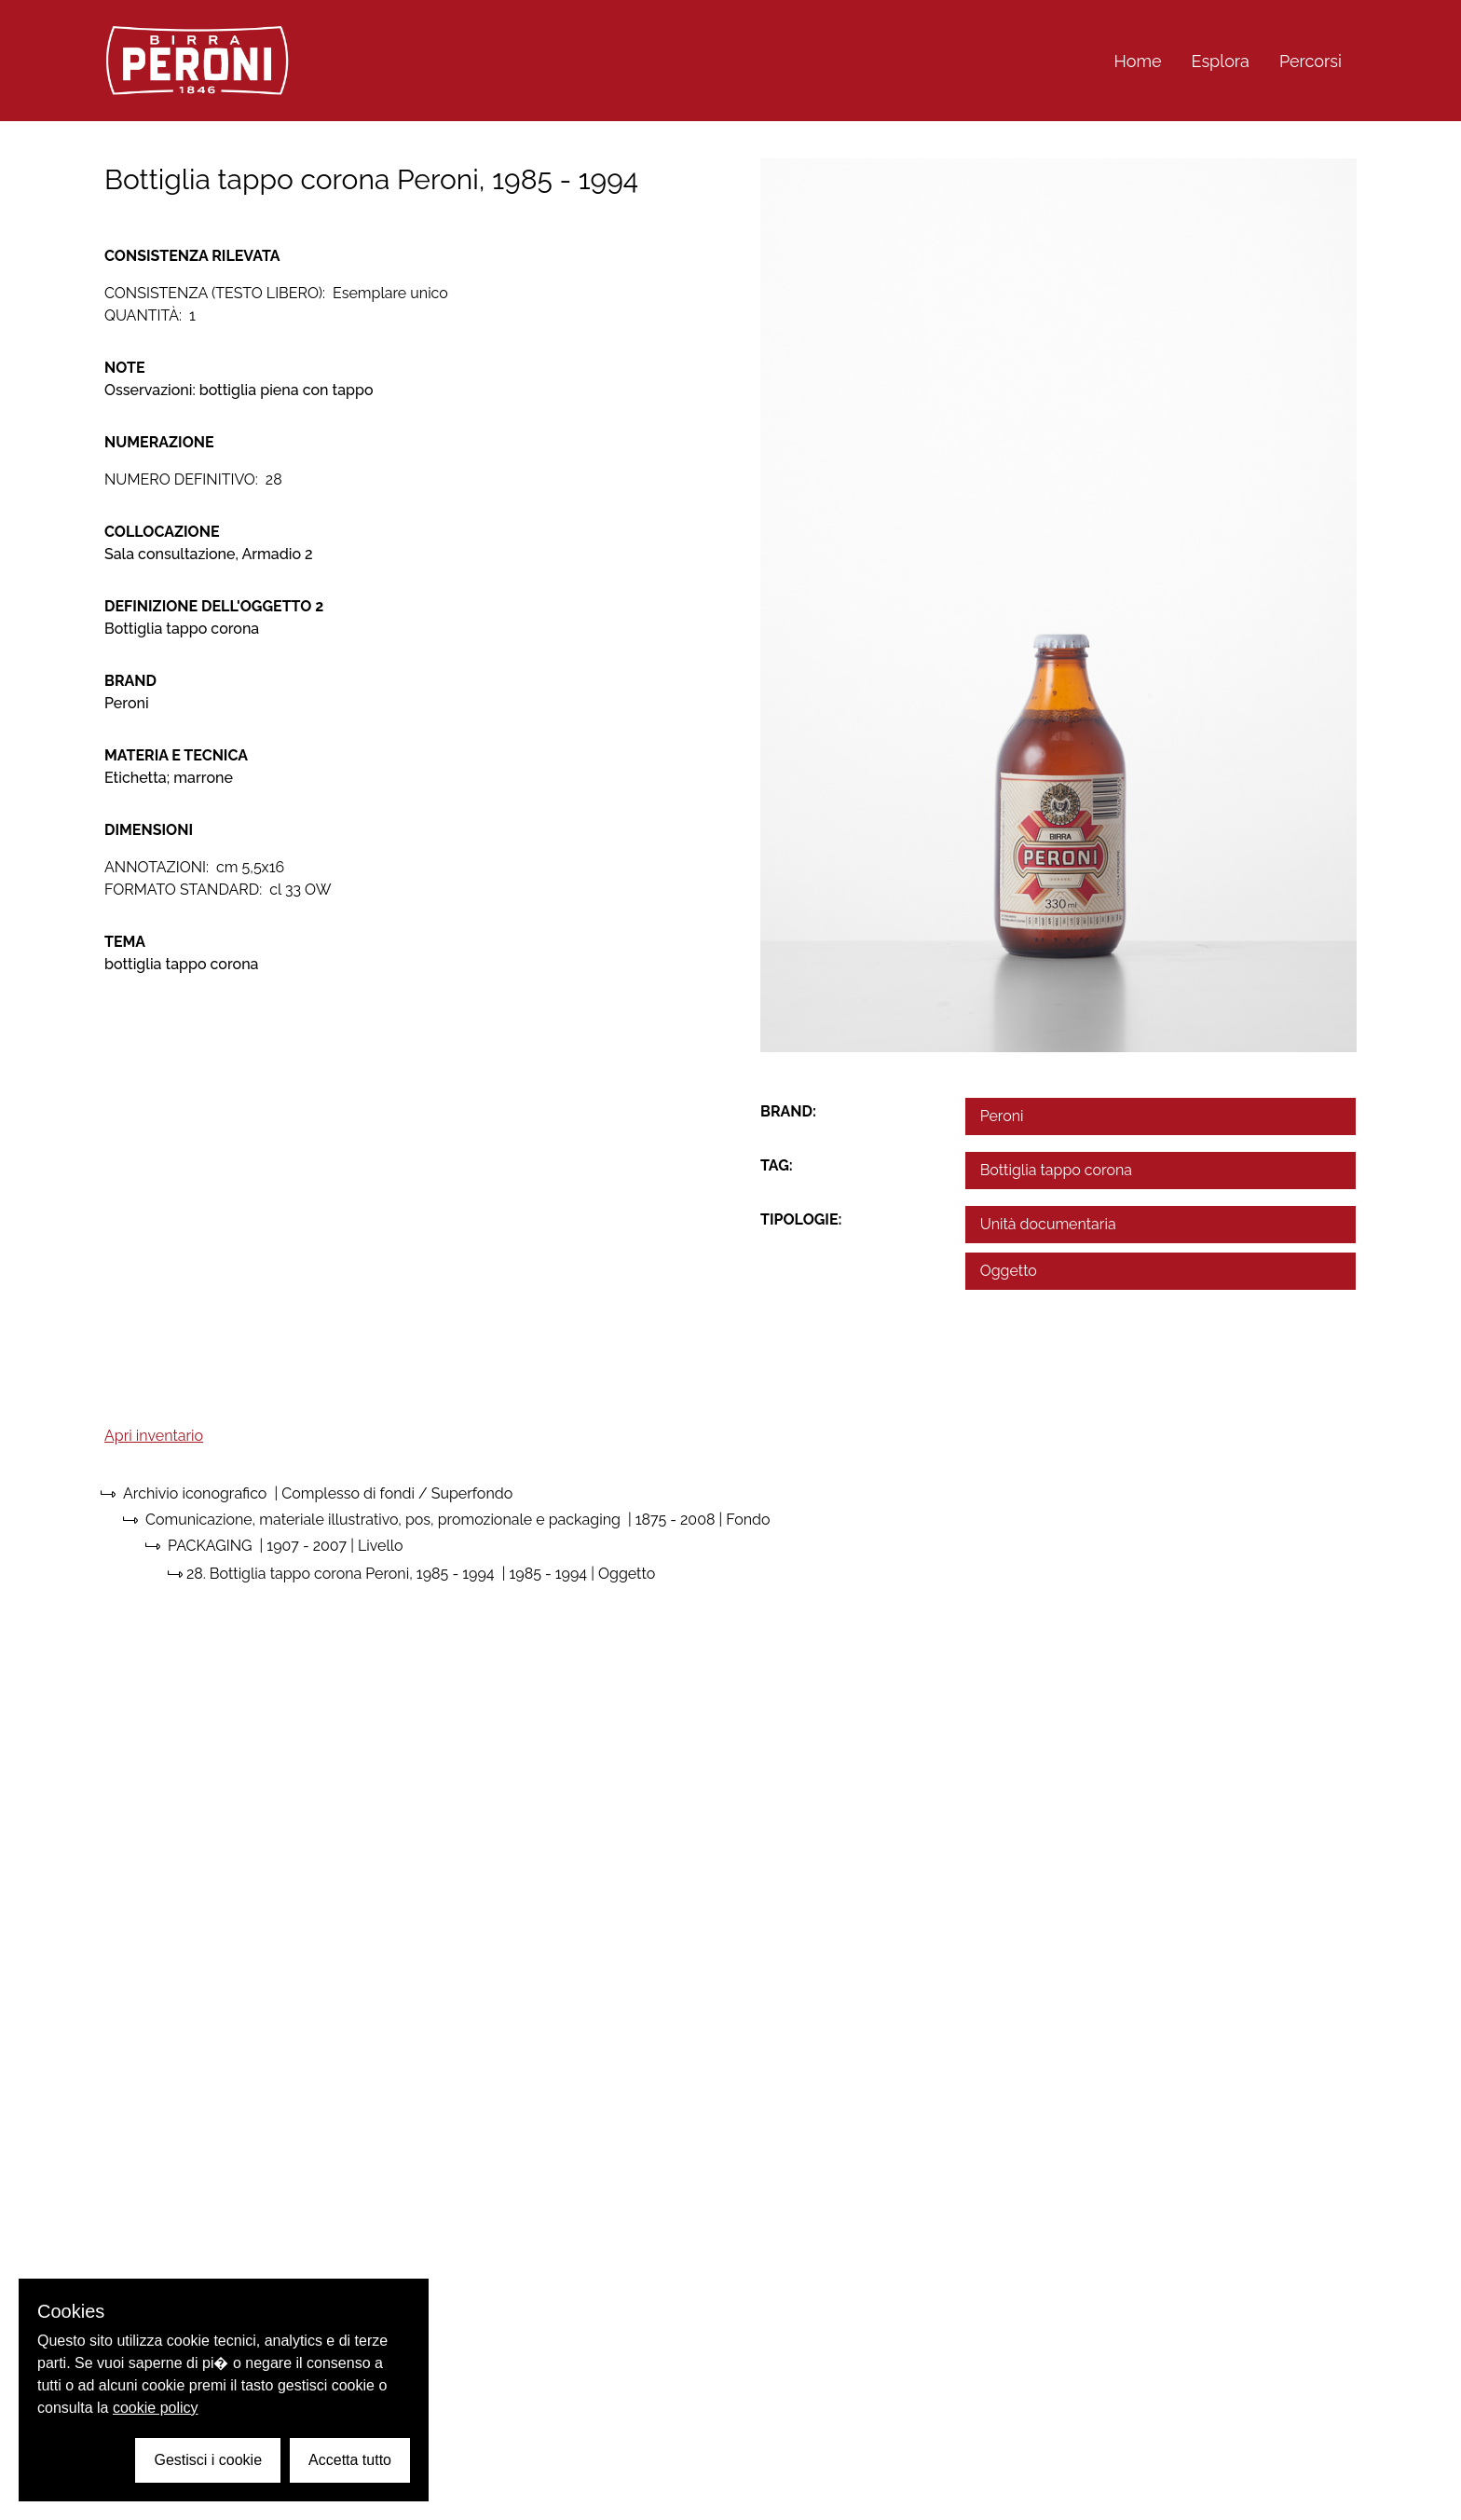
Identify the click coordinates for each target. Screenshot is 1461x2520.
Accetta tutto (349, 2460)
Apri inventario (153, 1436)
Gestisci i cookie (208, 2460)
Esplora (1220, 61)
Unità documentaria (1048, 1224)
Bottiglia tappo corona (1056, 1170)
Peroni (1002, 1116)
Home (1138, 61)
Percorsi (1310, 61)
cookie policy (155, 2408)
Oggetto (1008, 1271)
